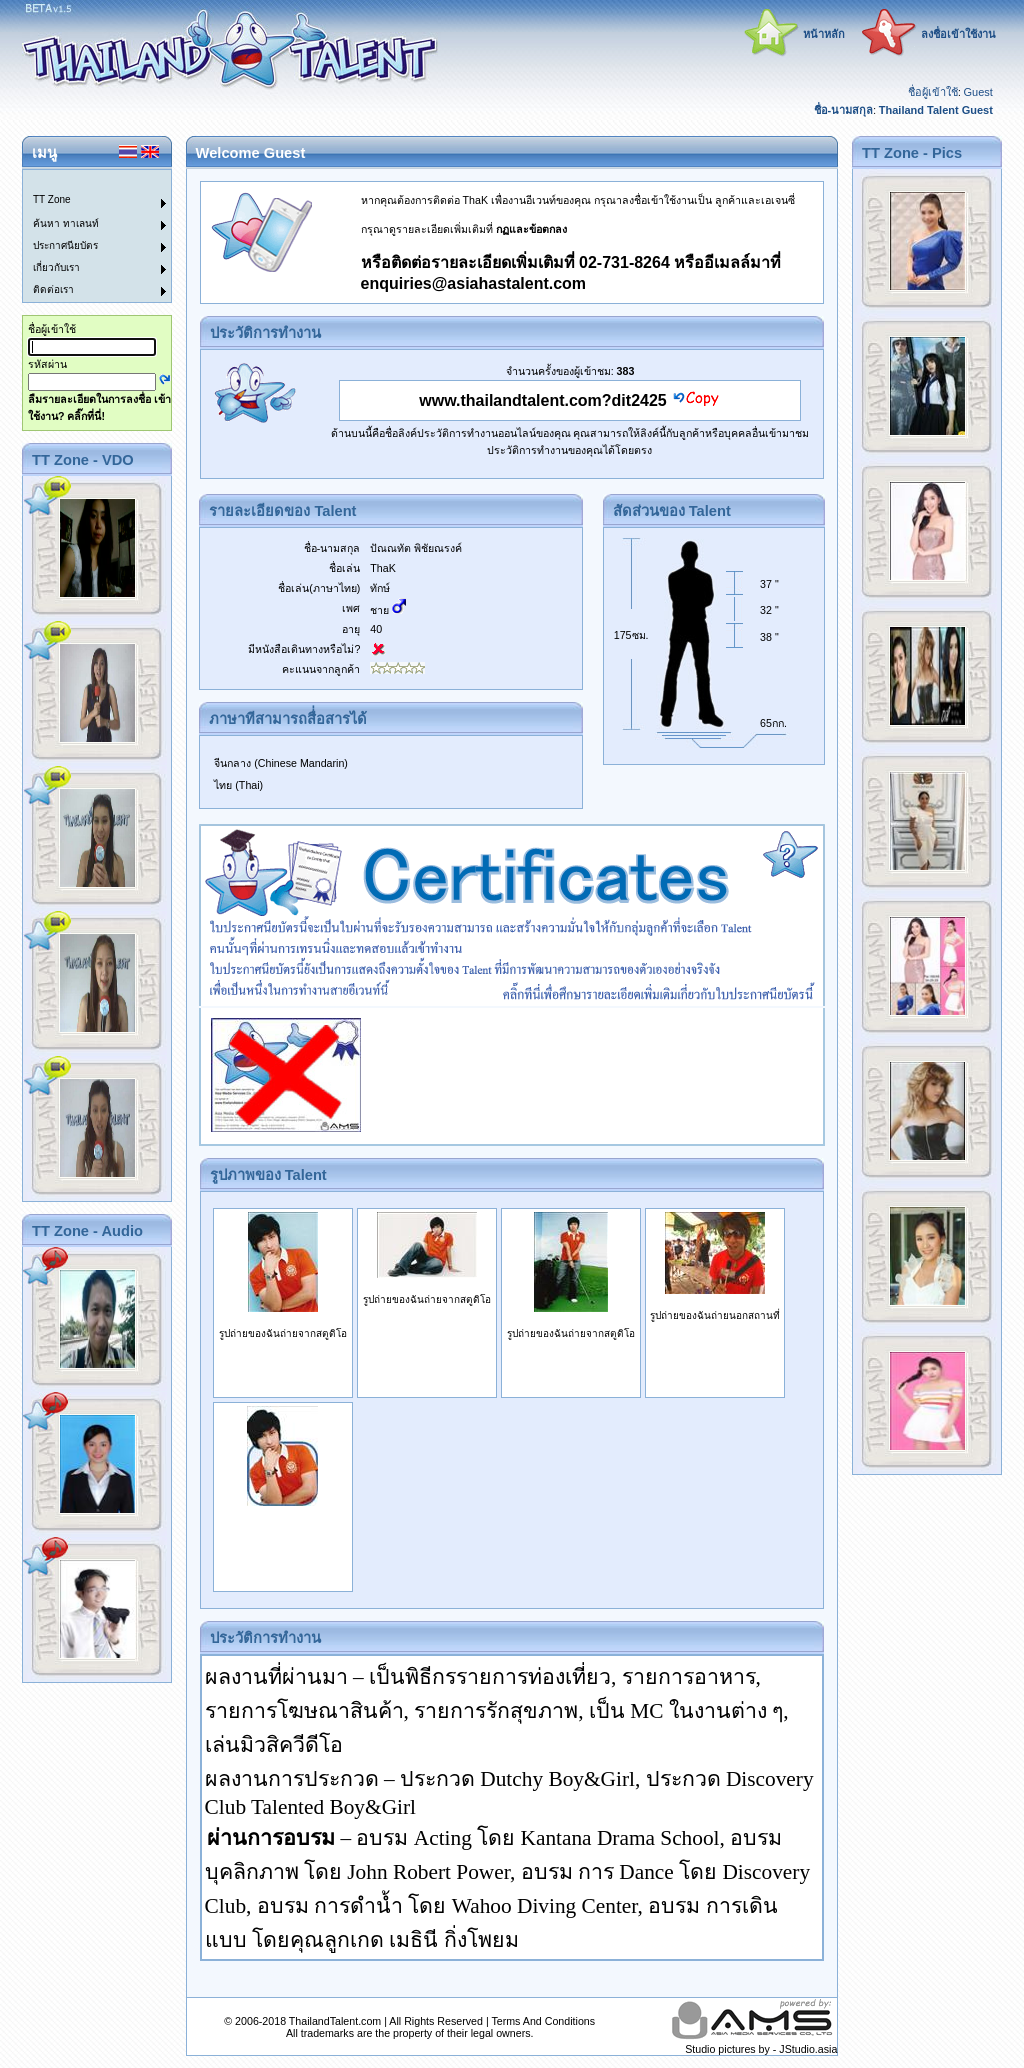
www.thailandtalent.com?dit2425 (542, 400)
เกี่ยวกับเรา (56, 267)
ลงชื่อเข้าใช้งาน (958, 34)
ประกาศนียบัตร (65, 245)
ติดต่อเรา (53, 289)
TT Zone (52, 199)
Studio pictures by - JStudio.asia (761, 2049)
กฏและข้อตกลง (531, 229)
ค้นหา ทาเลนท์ (66, 223)
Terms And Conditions (543, 2021)
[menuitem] (85, 181)
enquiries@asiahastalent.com (473, 283)
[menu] (85, 236)
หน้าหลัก (824, 34)
